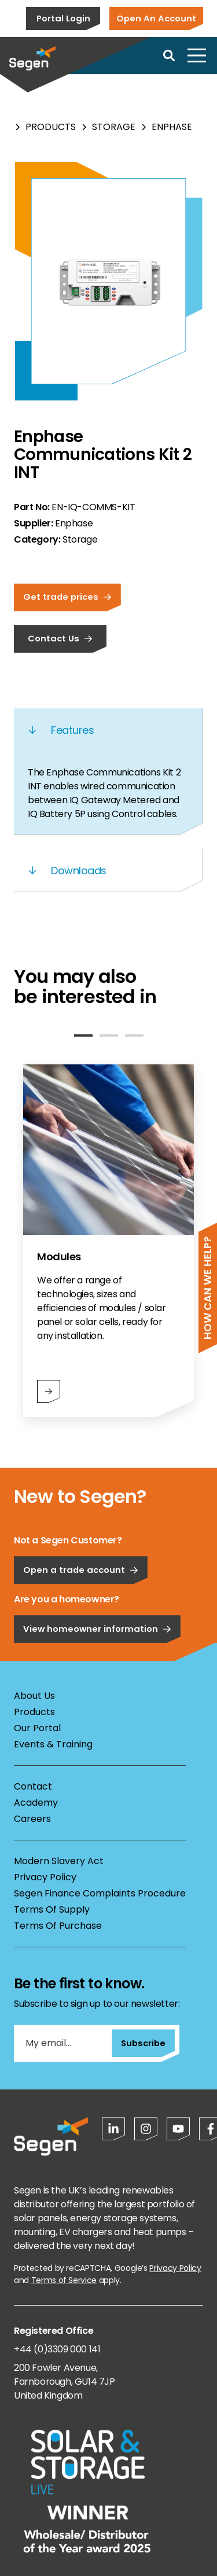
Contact (33, 1786)
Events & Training (53, 1744)
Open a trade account (80, 1605)
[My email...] (63, 2043)
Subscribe (143, 2043)
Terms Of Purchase (58, 1925)
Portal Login (63, 18)
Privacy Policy (45, 1877)
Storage (113, 126)
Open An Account (156, 18)
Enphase (172, 126)
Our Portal (37, 1728)
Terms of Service (64, 2280)
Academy (36, 1802)
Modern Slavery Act (59, 1861)
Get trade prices (67, 597)
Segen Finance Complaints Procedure (100, 1893)
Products (50, 126)
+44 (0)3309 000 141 (57, 2349)
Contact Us (60, 638)
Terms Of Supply (52, 1909)
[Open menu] (196, 55)
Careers (32, 1818)
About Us (34, 1695)
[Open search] (169, 55)
